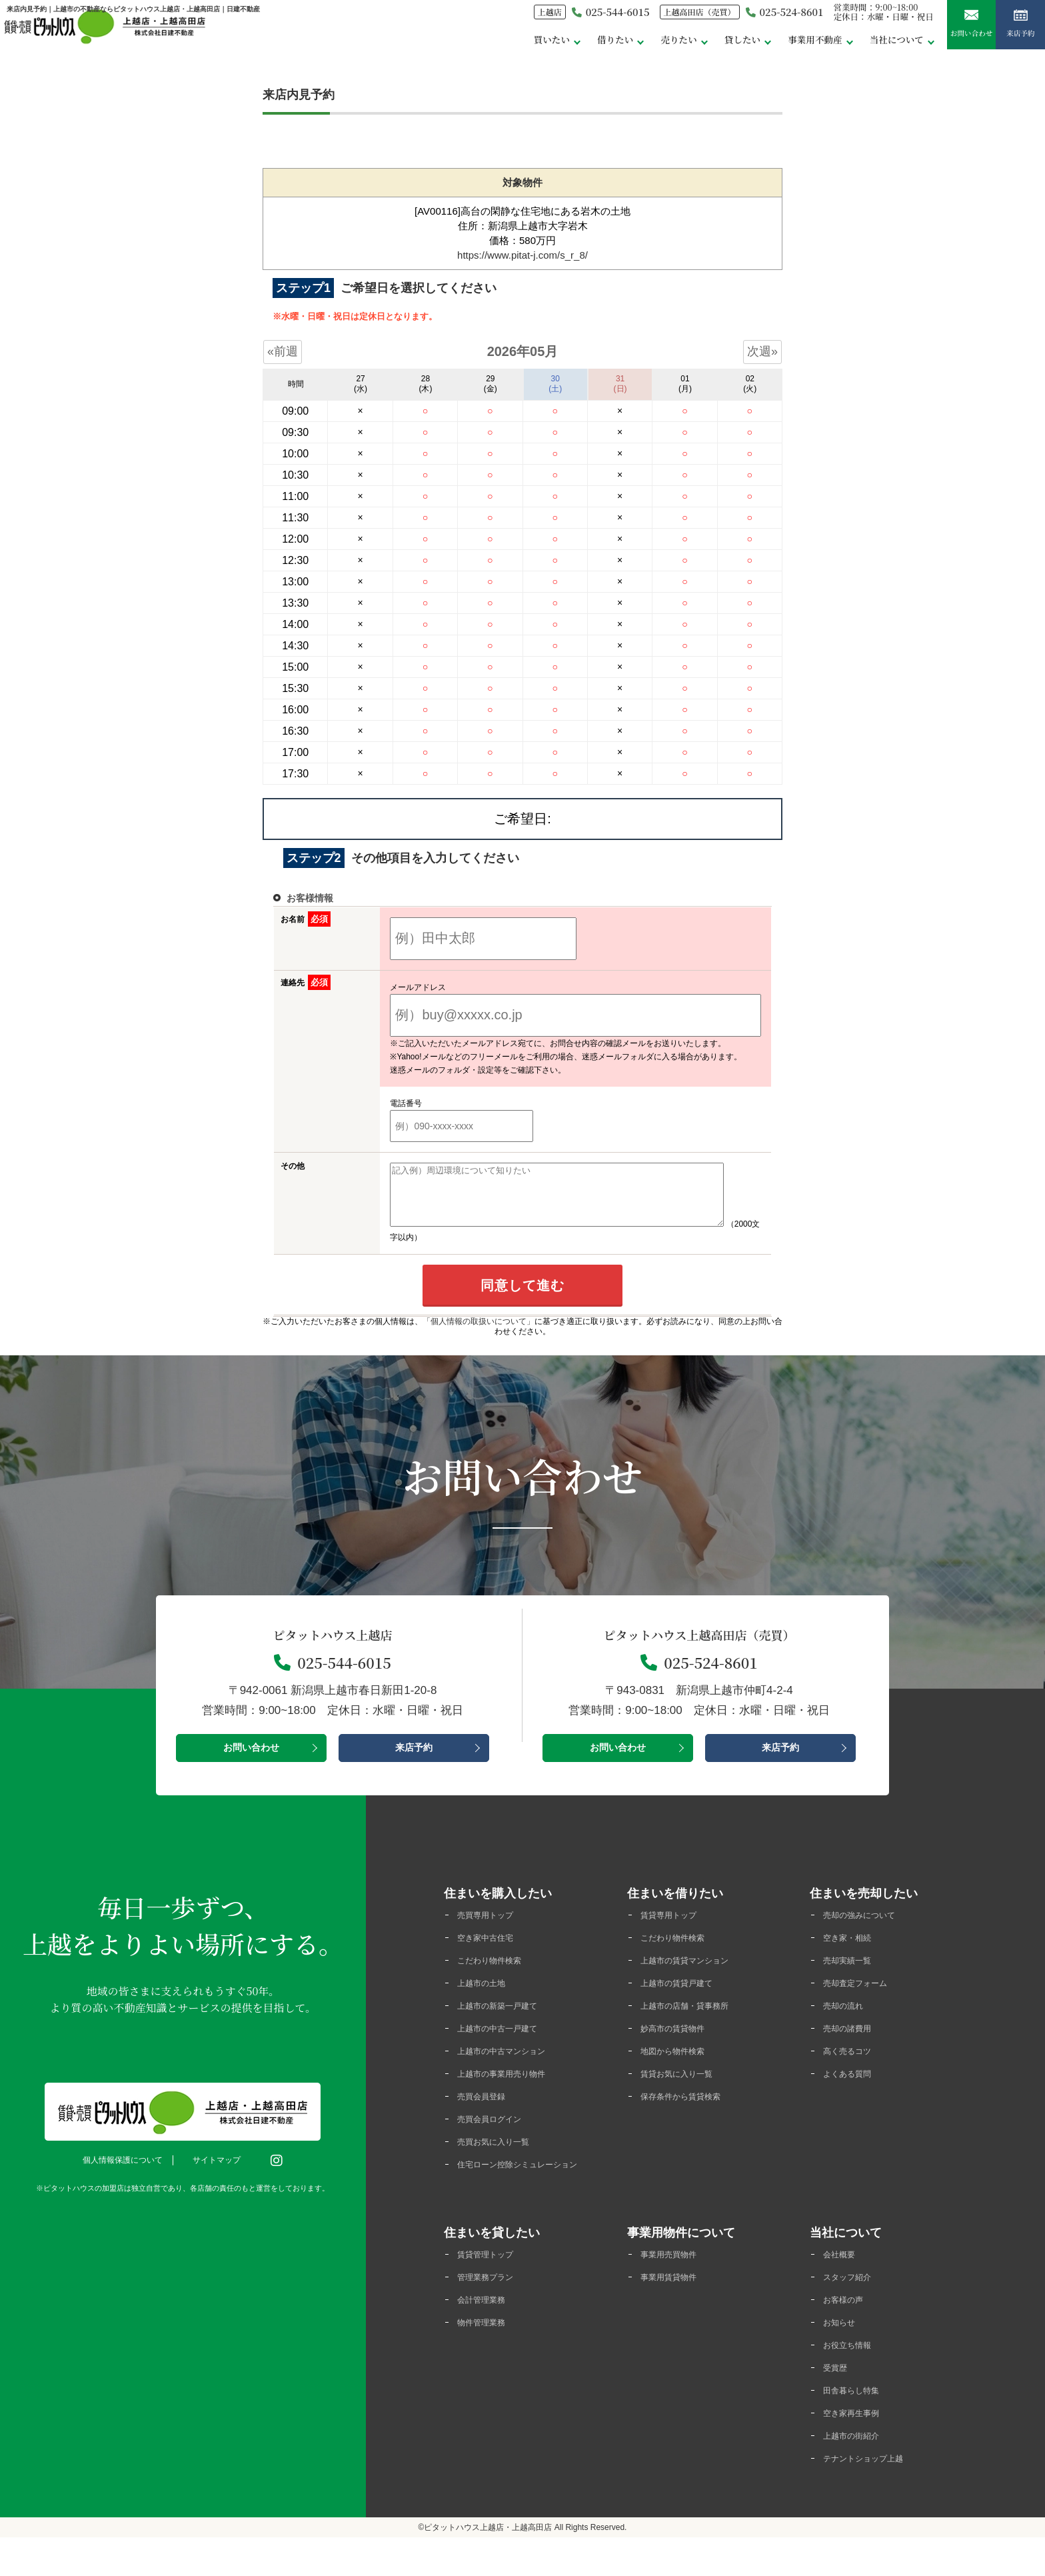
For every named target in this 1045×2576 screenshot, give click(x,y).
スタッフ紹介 (853, 2309)
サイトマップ (223, 2172)
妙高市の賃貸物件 (680, 2043)
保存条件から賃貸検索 (690, 2113)
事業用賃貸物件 (675, 2309)
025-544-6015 (545, 18)
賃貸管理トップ (492, 2286)
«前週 (282, 351)
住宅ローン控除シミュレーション (527, 2189)
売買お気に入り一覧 (502, 2160)
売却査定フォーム (863, 1997)
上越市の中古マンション (512, 2067)
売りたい (618, 45)
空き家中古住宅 (492, 1950)
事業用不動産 (770, 45)
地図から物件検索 (680, 2067)
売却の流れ (848, 2020)
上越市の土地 (487, 1997)
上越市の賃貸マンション (695, 1973)
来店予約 (1013, 33)
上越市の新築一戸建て (507, 2020)
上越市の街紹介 (858, 2473)
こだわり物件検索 (497, 1973)
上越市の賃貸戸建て (685, 1997)
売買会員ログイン (497, 2137)
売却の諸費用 (853, 2043)
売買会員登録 (487, 2113)
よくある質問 (853, 2090)
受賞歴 (838, 2403)
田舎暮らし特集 (858, 2426)
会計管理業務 (487, 2333)
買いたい (478, 45)
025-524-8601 (744, 18)
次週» (762, 351)
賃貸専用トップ (675, 1927)
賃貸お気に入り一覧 (685, 2090)
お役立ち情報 (853, 2379)
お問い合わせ (951, 33)
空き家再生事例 (858, 2449)
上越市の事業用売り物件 (512, 2090)
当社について (862, 45)
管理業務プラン (492, 2309)
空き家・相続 (853, 1950)
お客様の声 (848, 2333)
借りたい (548, 45)
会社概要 (843, 2286)
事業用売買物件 (675, 2286)
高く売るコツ (853, 2067)
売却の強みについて (868, 1927)
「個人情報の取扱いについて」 (478, 1333)
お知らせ (843, 2356)
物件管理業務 (487, 2356)
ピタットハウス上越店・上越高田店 (488, 2566)
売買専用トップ (492, 1927)
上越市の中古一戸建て (507, 2043)
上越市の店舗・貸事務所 (695, 2020)
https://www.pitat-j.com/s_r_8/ (522, 255)
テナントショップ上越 (873, 2496)
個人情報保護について (129, 2172)
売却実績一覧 (853, 1973)
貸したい (688, 45)
